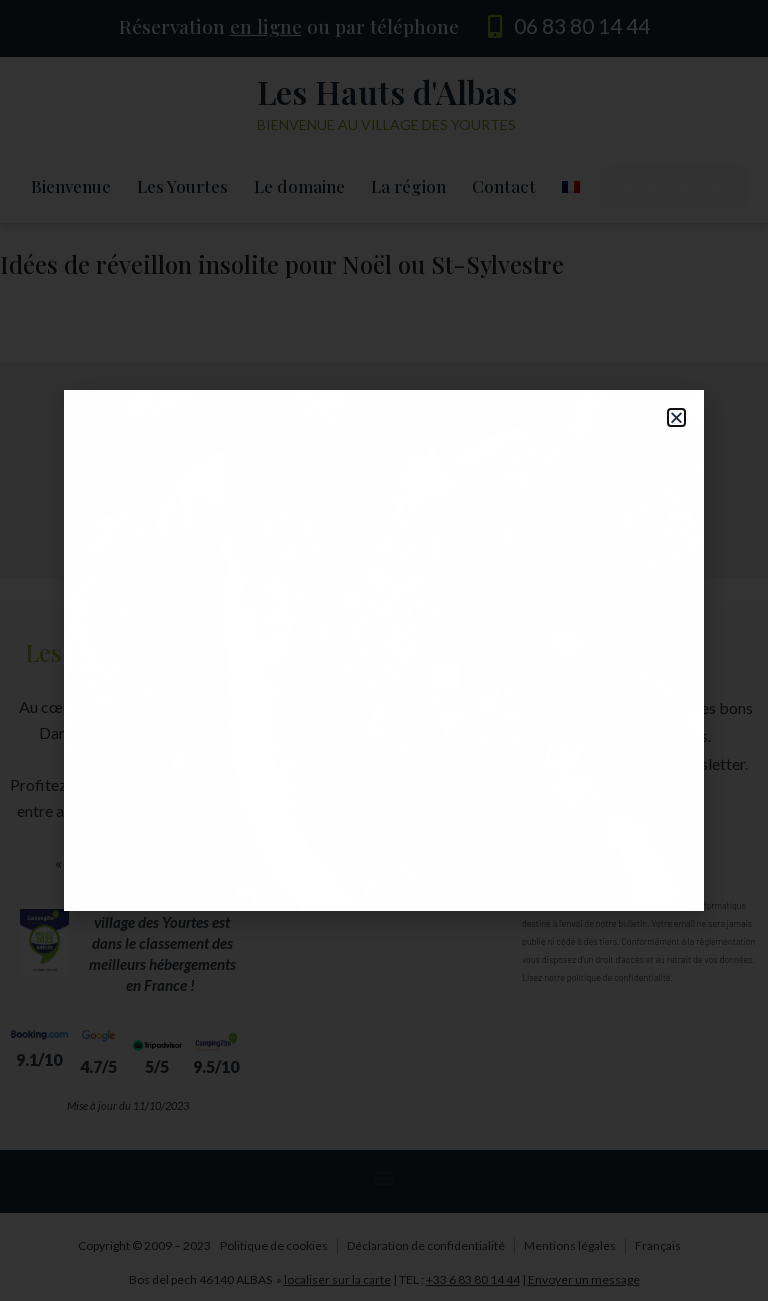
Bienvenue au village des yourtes (386, 124)
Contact (504, 186)
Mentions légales (570, 1245)
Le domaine (299, 186)
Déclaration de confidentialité (426, 1245)
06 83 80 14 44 (582, 25)
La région (408, 186)
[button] (383, 710)
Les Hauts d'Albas (387, 91)
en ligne (266, 26)
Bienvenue (71, 186)
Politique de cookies (274, 1245)
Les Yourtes (182, 186)
